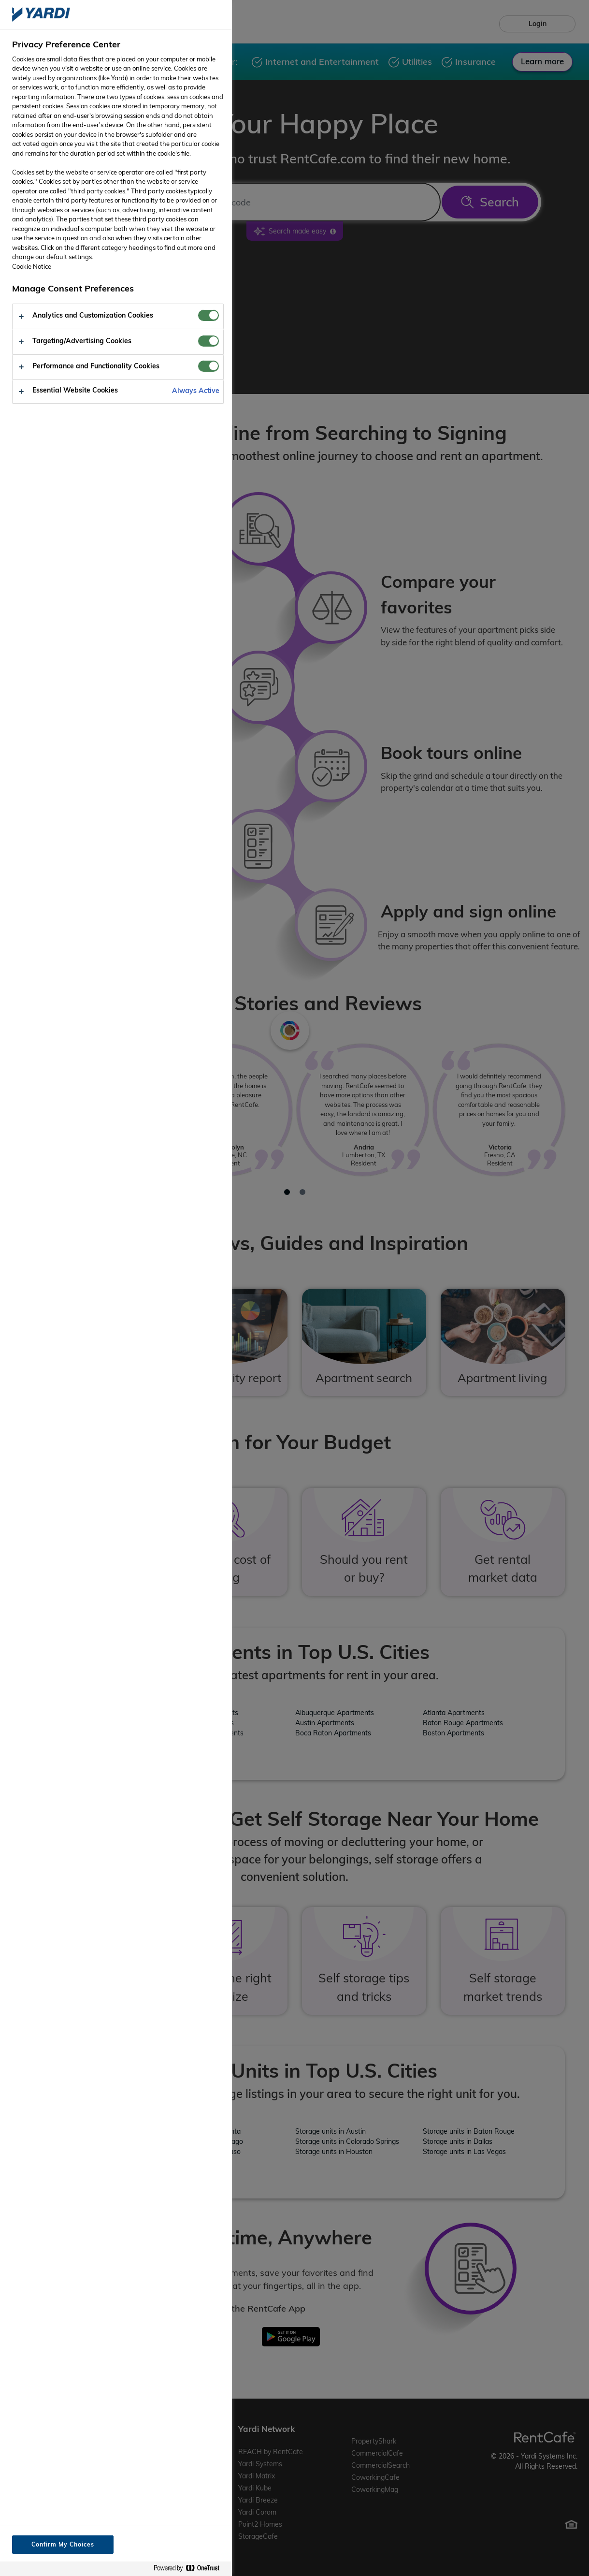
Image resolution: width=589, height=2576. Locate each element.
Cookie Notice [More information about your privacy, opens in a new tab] (31, 266)
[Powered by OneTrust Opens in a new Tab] (190, 2568)
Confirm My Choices (62, 2544)
